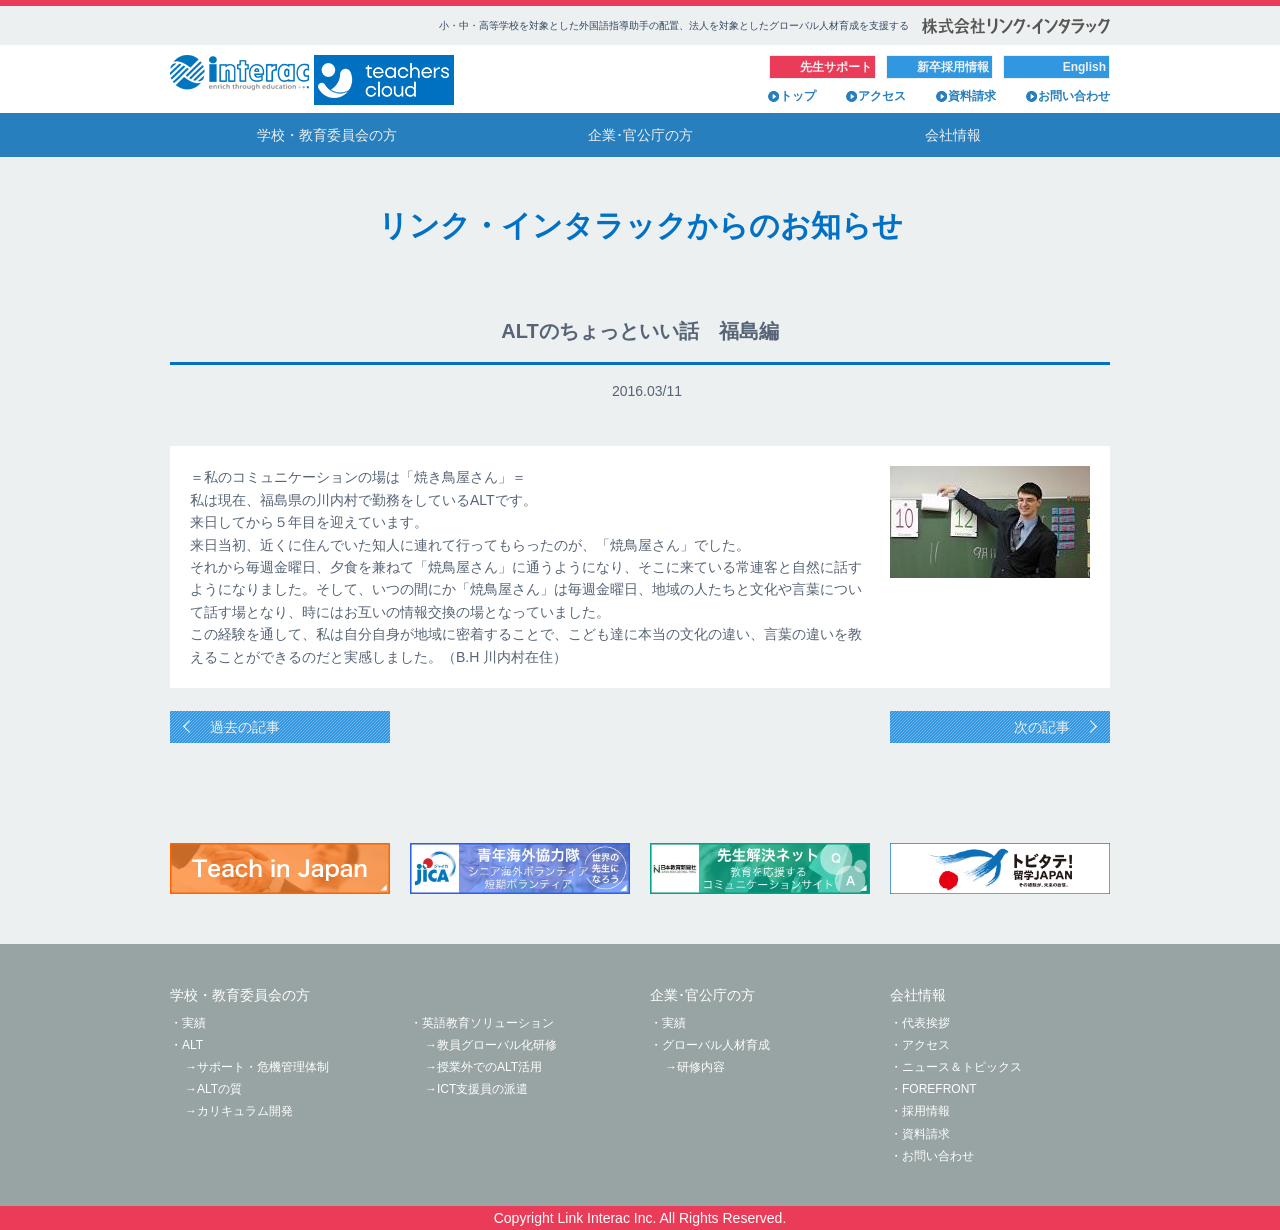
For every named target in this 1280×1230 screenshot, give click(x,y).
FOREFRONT (939, 1089)
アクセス (882, 96)
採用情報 (926, 1111)
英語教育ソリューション (488, 1023)
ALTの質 (219, 1089)
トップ (798, 96)
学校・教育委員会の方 (327, 135)
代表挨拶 (926, 1023)
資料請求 (972, 96)
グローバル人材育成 (716, 1045)
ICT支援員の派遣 (482, 1089)
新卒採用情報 (953, 67)
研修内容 (701, 1067)
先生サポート (836, 67)
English (1084, 67)
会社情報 (953, 135)
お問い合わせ (1074, 96)
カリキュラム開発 (245, 1111)
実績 (194, 1023)
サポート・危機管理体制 (263, 1067)
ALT (192, 1045)
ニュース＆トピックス (962, 1067)
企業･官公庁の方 (640, 135)
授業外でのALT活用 (489, 1067)
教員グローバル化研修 (497, 1045)
